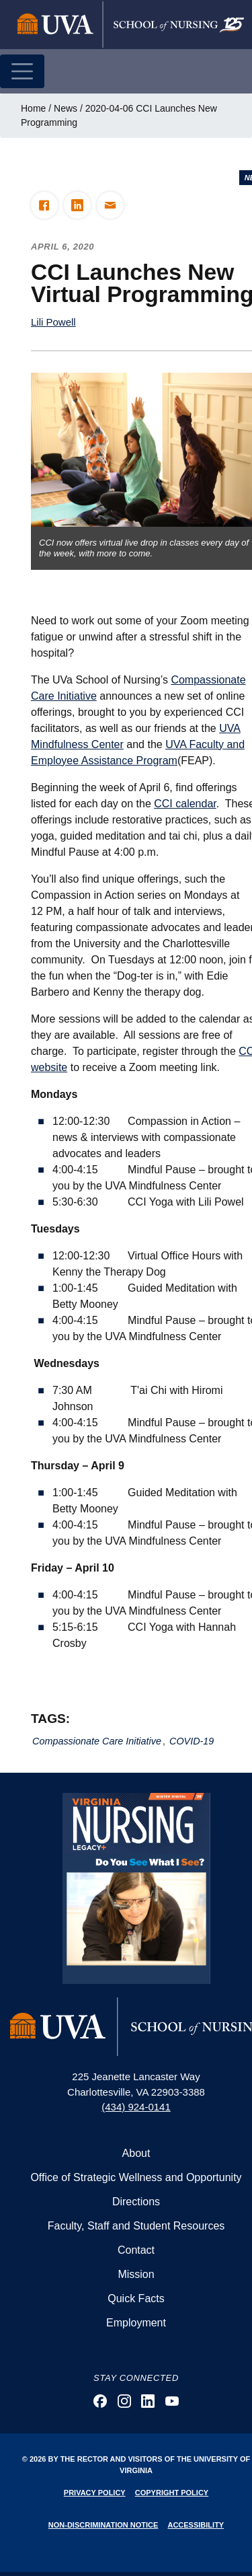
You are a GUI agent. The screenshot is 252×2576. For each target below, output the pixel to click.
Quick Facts (136, 2298)
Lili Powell (53, 322)
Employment (136, 2322)
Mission (136, 2274)
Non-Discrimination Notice (103, 2525)
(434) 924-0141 (136, 2106)
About (136, 2153)
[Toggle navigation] (22, 71)
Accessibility (195, 2525)
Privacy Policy (95, 2493)
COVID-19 (191, 1741)
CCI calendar (185, 803)
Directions (136, 2201)
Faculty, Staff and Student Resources (136, 2226)
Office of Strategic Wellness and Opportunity (135, 2177)
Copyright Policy (171, 2493)
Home (33, 108)
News (65, 108)
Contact (136, 2250)
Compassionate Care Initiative (96, 1741)
